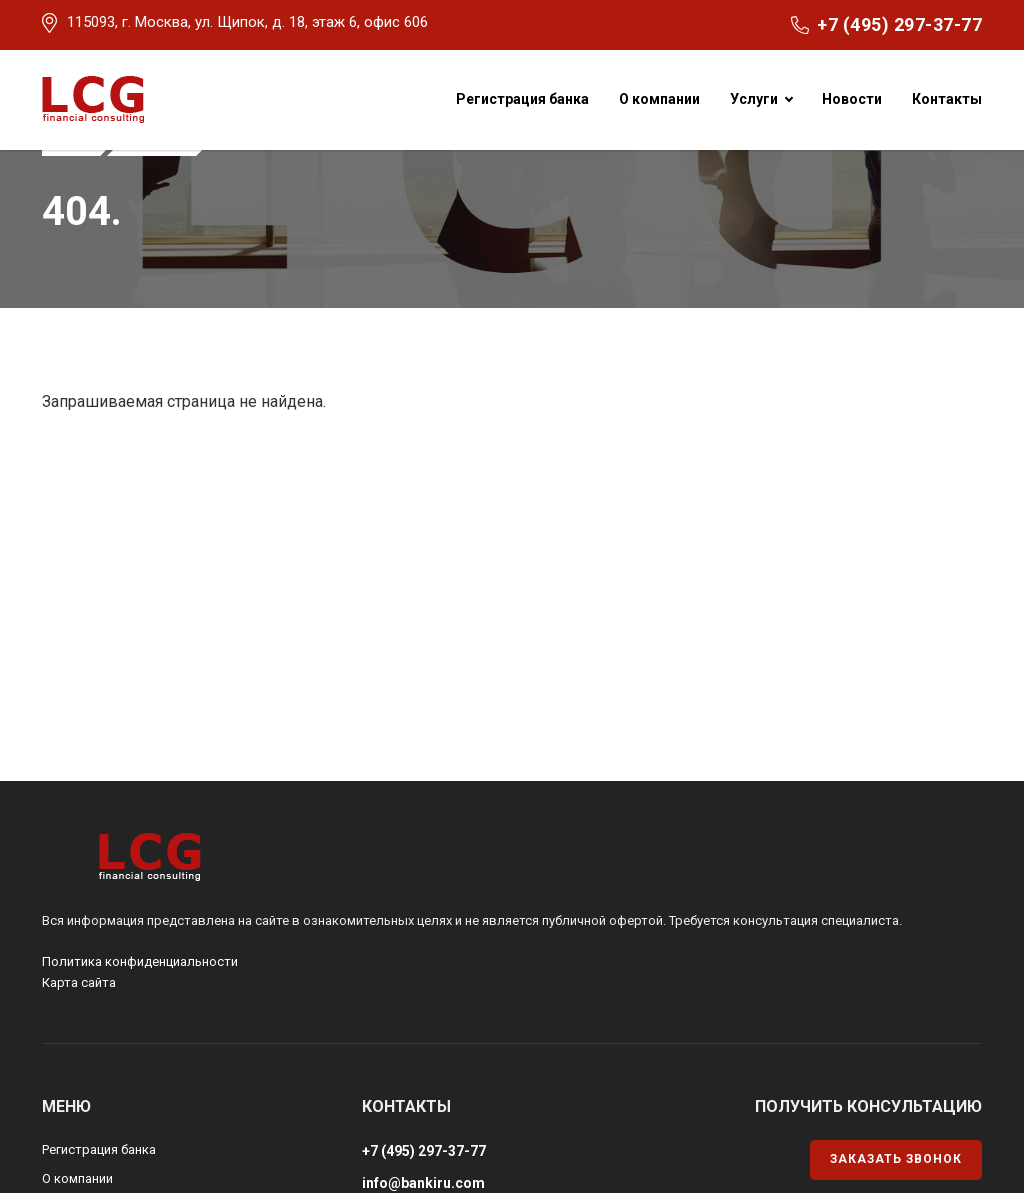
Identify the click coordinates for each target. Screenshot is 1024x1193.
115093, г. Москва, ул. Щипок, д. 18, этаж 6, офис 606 (247, 22)
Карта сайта (79, 982)
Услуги (754, 99)
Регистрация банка (522, 99)
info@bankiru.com (423, 1183)
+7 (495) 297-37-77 (899, 24)
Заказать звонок (896, 1159)
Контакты (947, 99)
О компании (659, 99)
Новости (852, 99)
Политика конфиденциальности (140, 961)
